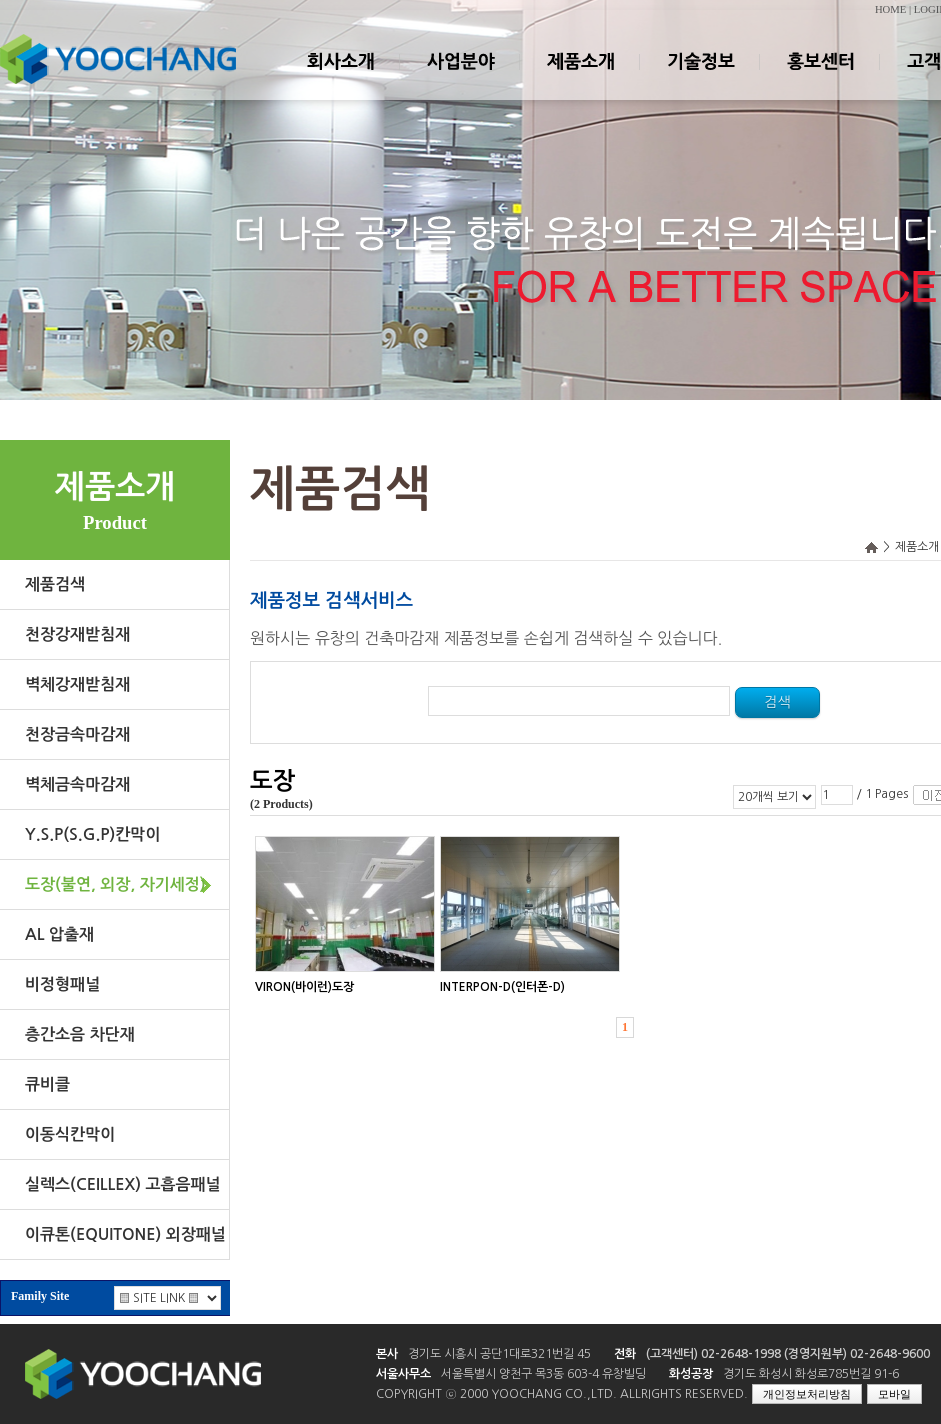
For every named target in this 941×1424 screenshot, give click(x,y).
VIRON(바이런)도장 (304, 987)
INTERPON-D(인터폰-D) (502, 987)
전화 (625, 1354)
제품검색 (55, 584)
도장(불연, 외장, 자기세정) (115, 884)
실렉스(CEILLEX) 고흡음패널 (123, 1184)
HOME (890, 9)
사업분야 (460, 79)
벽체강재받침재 (77, 684)
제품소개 (580, 79)
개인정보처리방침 (807, 1394)
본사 (387, 1354)
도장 (272, 781)
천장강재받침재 (77, 634)
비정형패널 (62, 984)
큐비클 (47, 1084)
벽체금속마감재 (77, 784)
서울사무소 (403, 1374)
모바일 (894, 1394)
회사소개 (340, 79)
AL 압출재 (59, 934)
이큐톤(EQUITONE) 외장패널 (125, 1234)
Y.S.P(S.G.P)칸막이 (92, 834)
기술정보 (700, 79)
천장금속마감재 (77, 734)
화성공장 (691, 1374)
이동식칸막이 (70, 1134)
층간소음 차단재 (80, 1034)
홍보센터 (820, 79)
